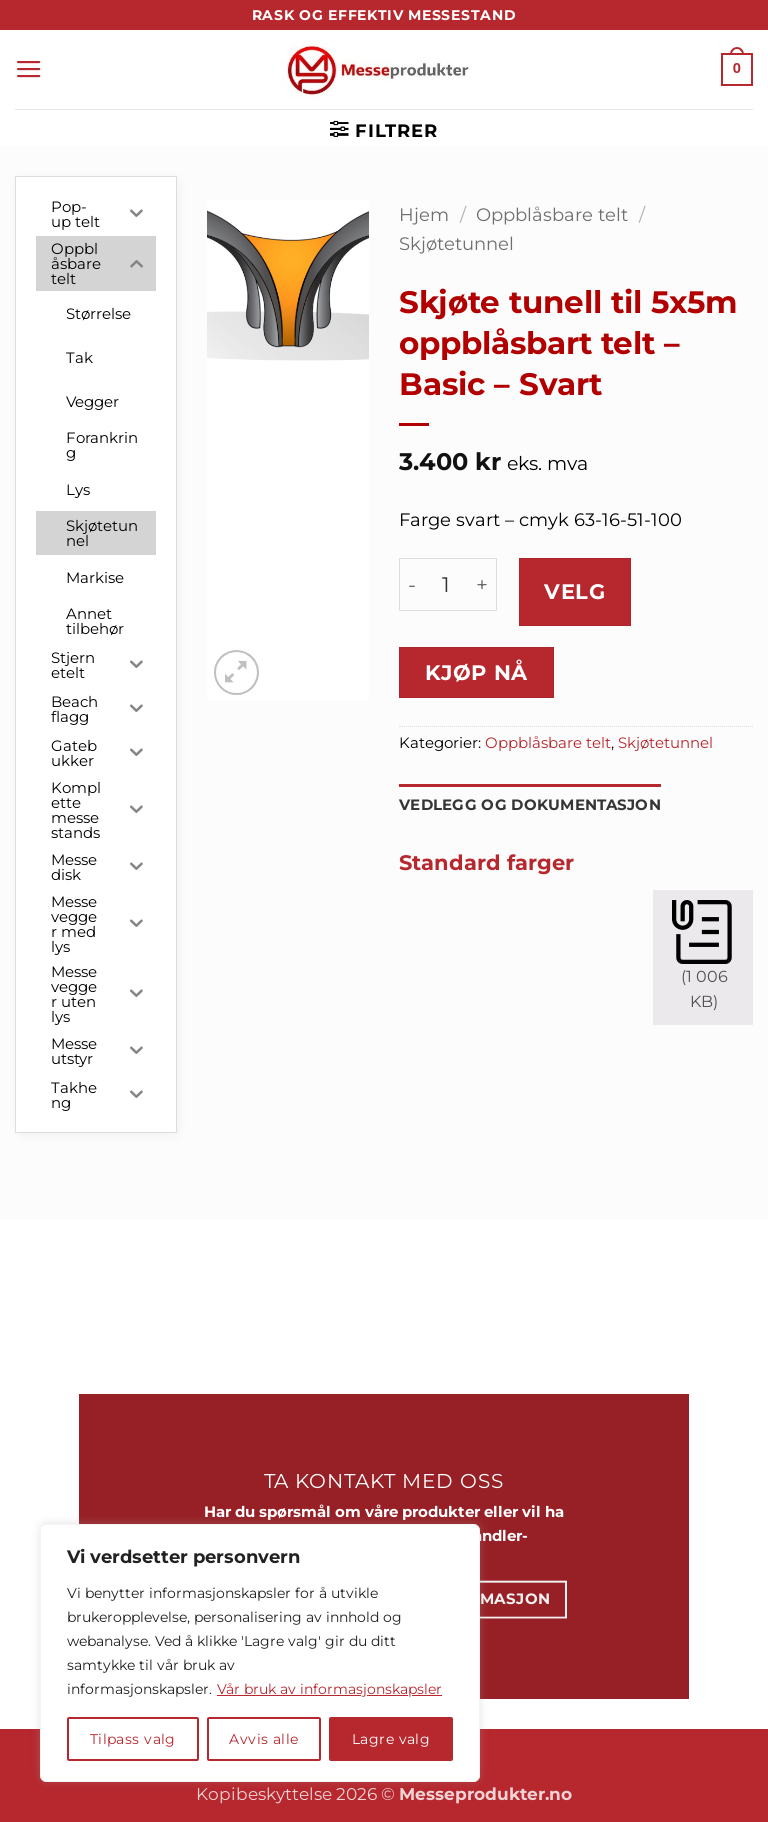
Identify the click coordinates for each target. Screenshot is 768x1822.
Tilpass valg (133, 1739)
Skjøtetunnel (456, 243)
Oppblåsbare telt (552, 214)
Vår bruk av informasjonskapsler (329, 1689)
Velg (574, 591)
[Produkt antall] (446, 584)
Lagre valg (391, 1739)
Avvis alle (263, 1739)
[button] (29, 70)
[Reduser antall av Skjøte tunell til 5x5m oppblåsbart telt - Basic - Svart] (412, 584)
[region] (260, 1653)
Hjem (424, 214)
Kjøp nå (476, 672)
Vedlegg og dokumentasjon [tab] (530, 805)
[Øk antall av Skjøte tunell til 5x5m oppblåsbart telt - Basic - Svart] (482, 584)
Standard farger (486, 862)
